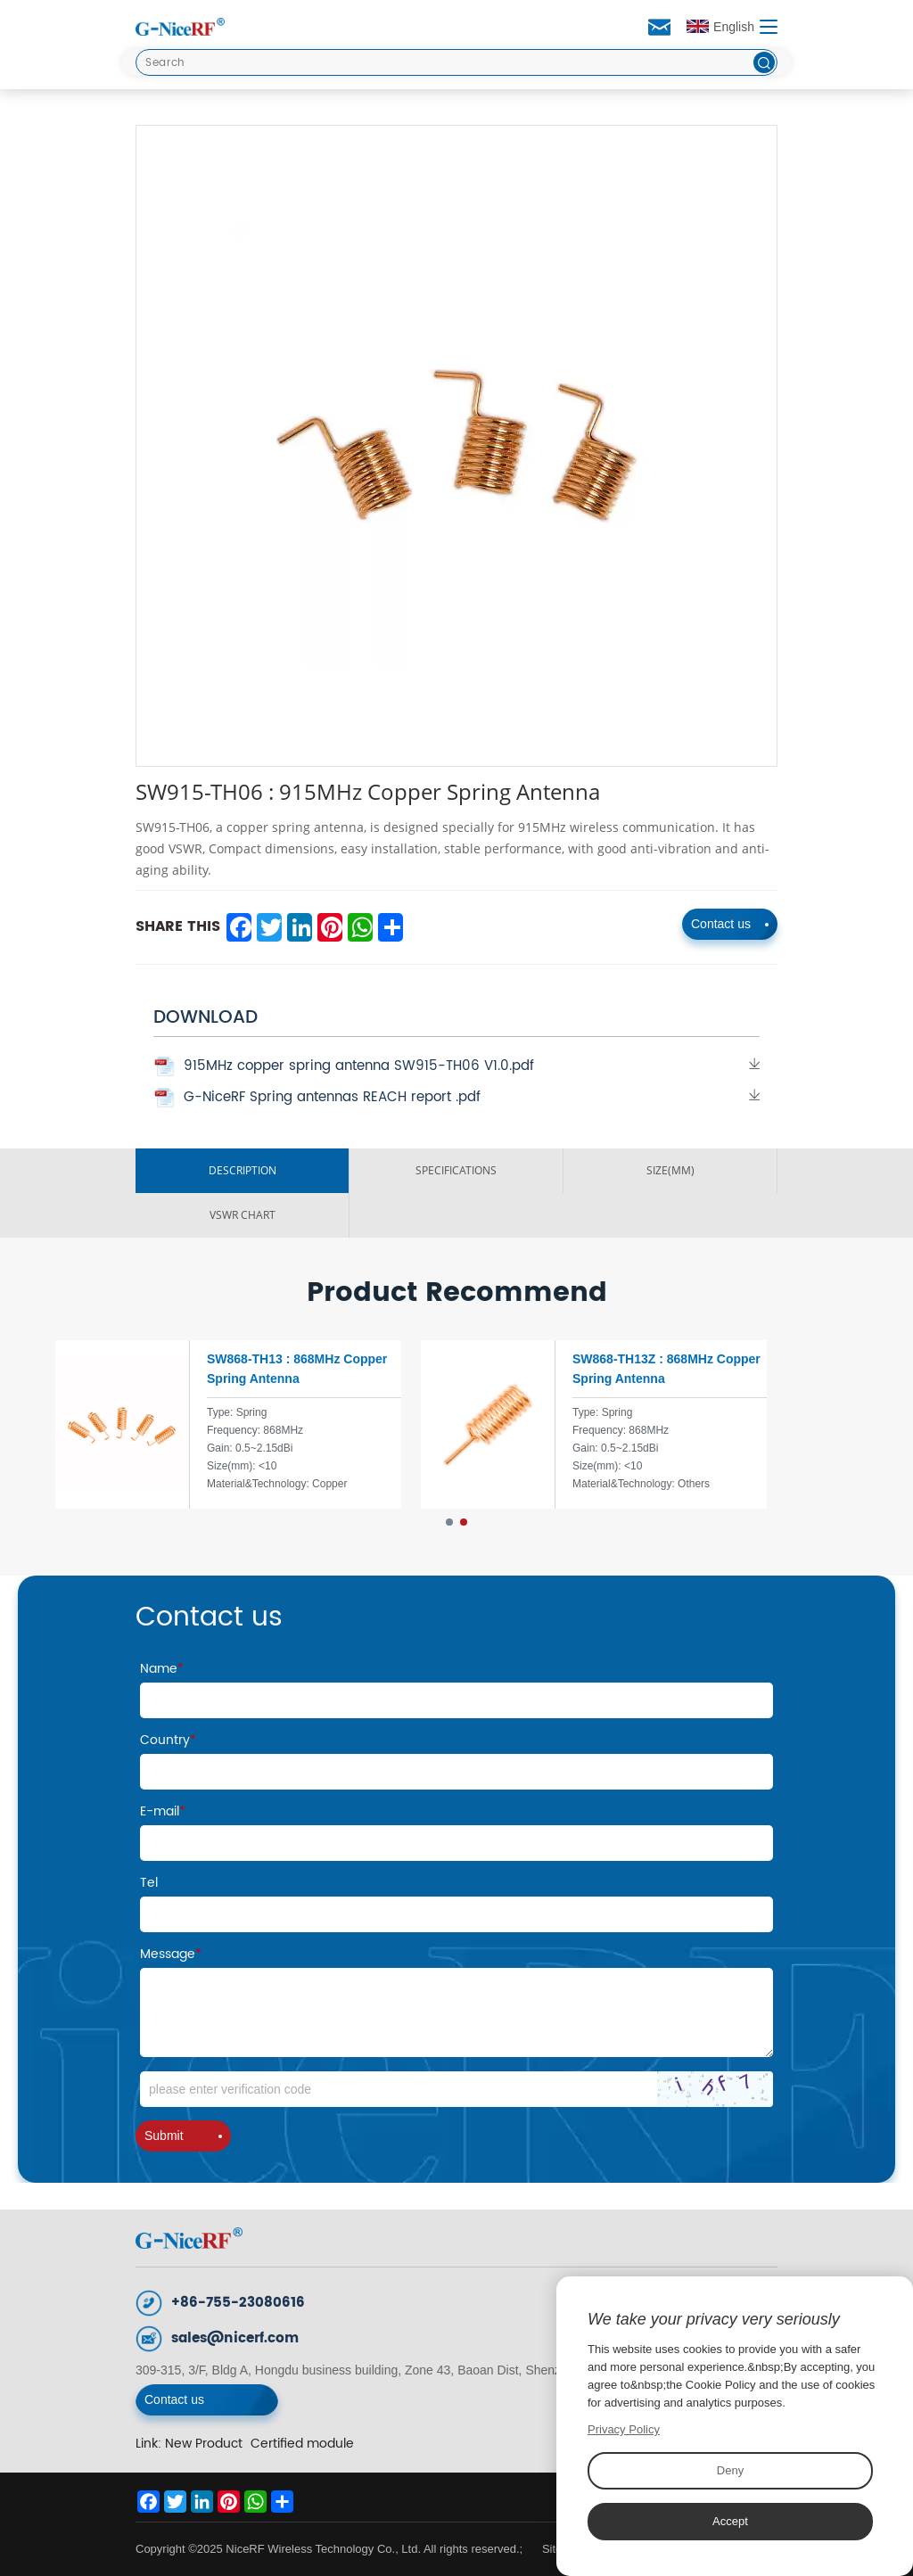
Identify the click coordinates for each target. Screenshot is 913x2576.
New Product (204, 2443)
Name (162, 1668)
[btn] (764, 62)
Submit (183, 2135)
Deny (730, 2470)
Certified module (302, 2443)
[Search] (456, 62)
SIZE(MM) (670, 1170)
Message (171, 1954)
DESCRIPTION (242, 1170)
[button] (449, 1522)
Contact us (730, 924)
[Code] (456, 2089)
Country (168, 1740)
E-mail (162, 1811)
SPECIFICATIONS (456, 1170)
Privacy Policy (624, 2429)
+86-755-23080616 (238, 2303)
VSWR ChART (243, 1214)
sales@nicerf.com (235, 2338)
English (720, 27)
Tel (149, 1882)
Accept (730, 2521)
